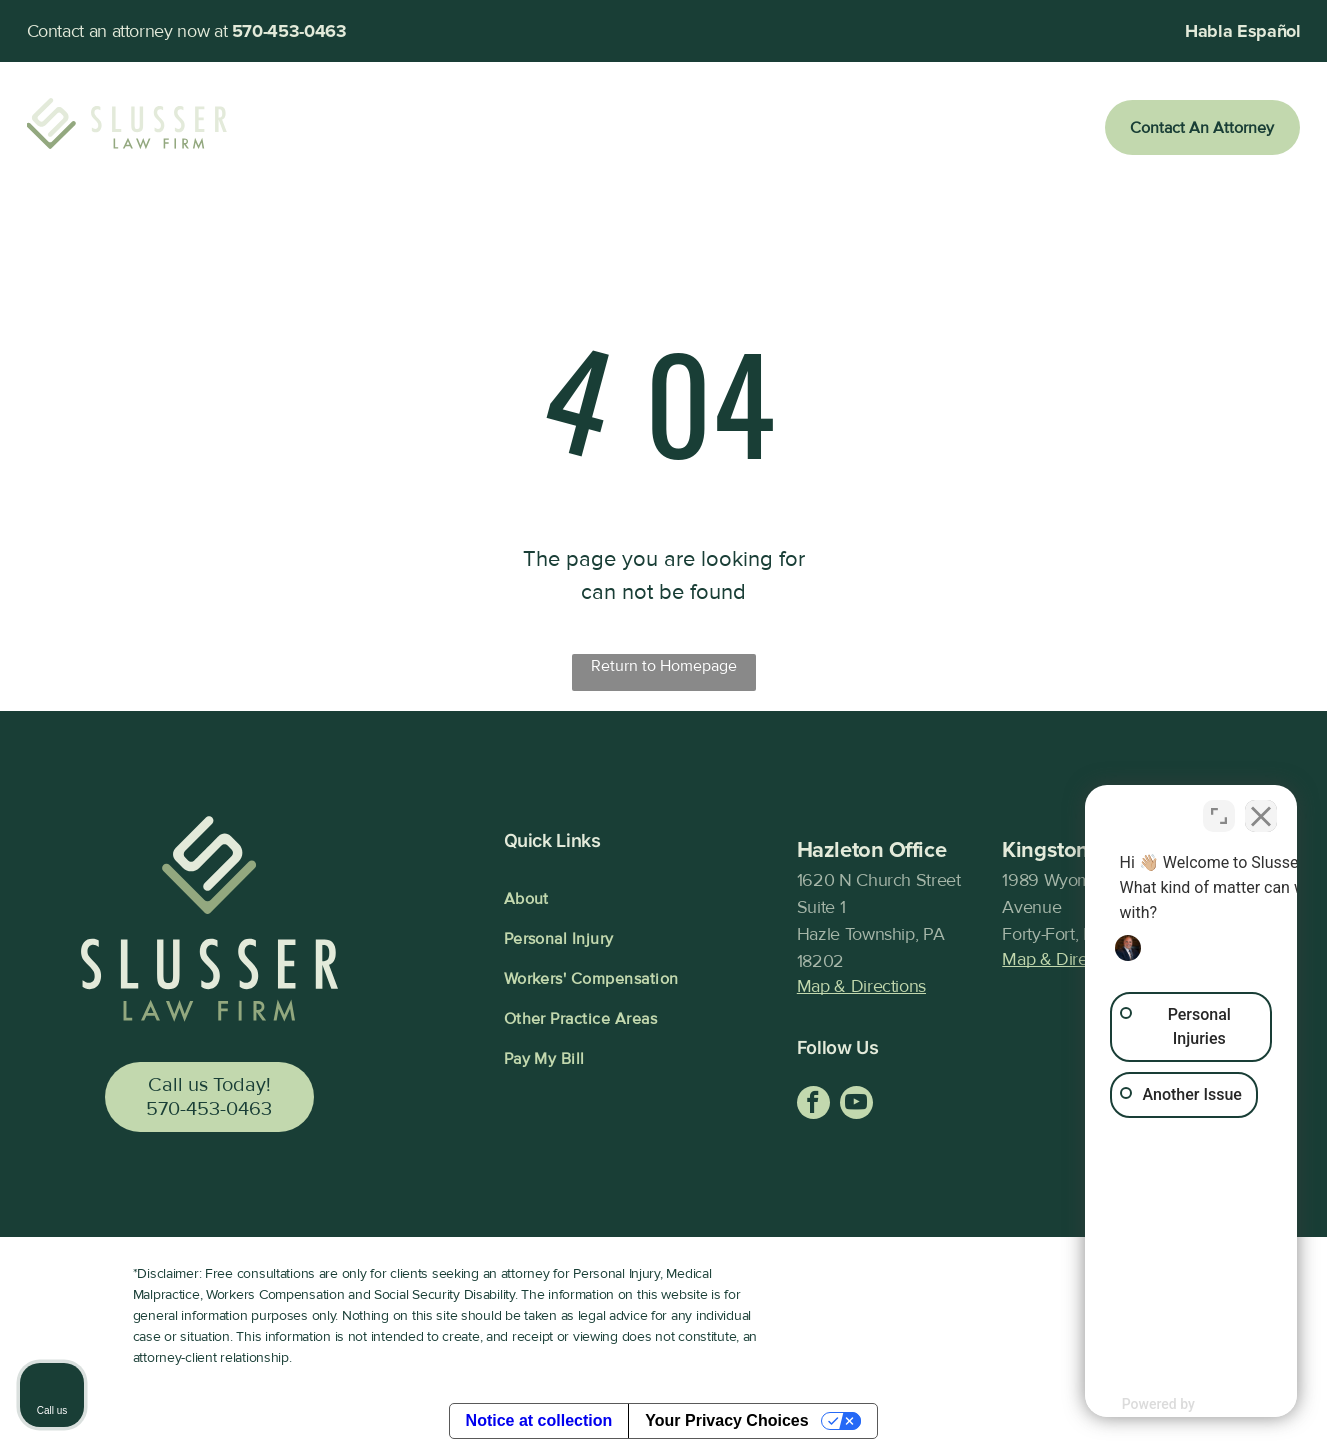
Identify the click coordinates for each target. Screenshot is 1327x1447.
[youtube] (856, 1105)
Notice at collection (539, 1420)
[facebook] (813, 1105)
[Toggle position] (1219, 808)
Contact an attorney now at (127, 31)
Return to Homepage (664, 666)
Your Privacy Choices (726, 1420)
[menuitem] (363, 128)
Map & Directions (861, 986)
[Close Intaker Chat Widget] (1261, 808)
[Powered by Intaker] (1156, 1404)
